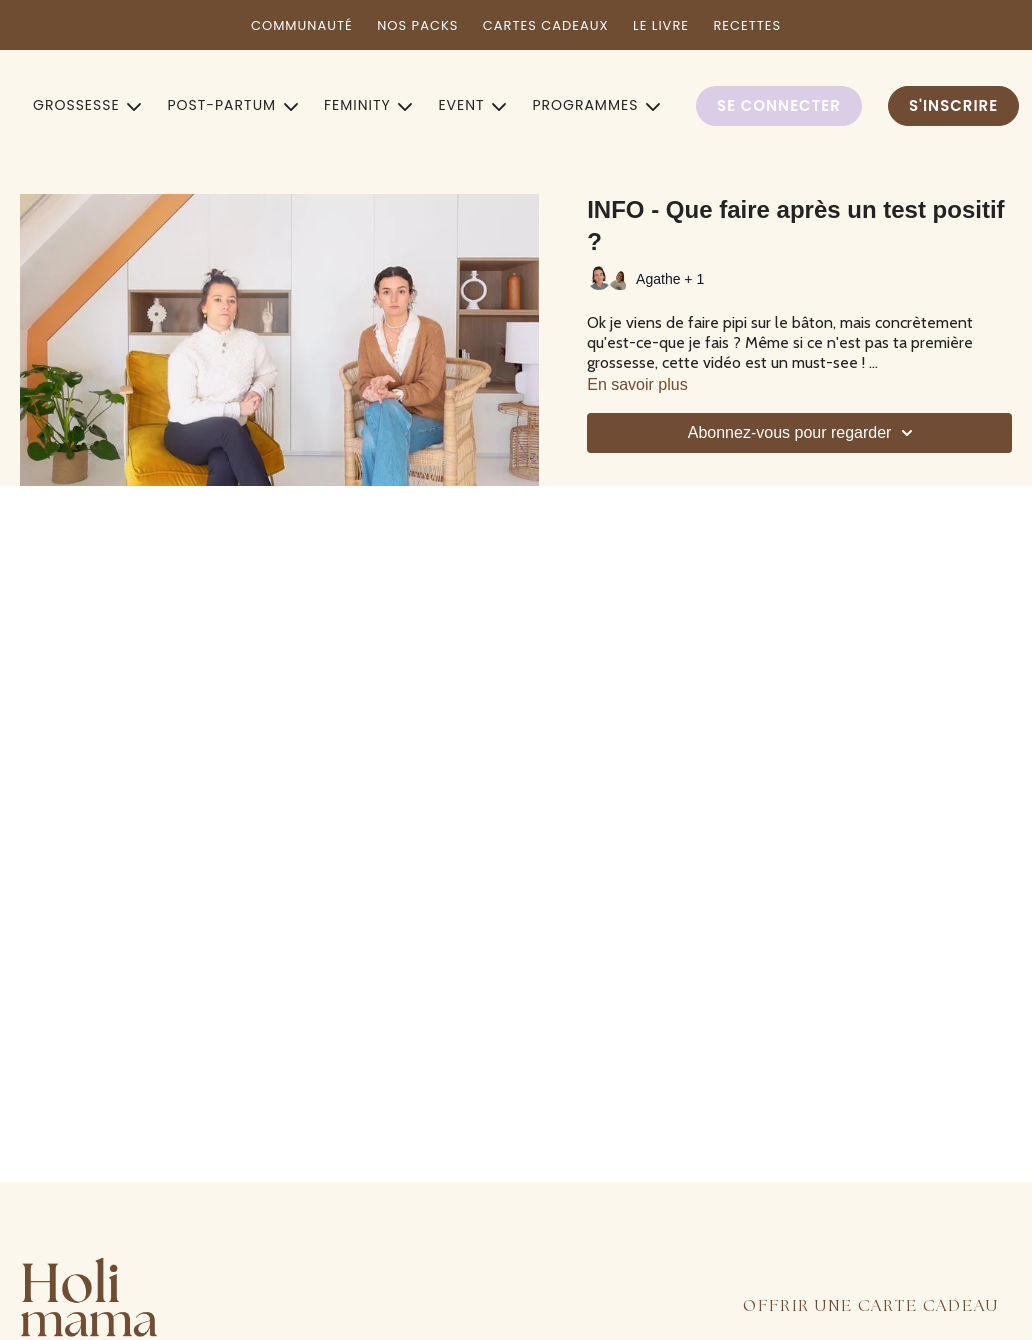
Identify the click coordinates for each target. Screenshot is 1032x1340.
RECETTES (747, 25)
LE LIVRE (661, 25)
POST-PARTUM (232, 105)
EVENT (472, 105)
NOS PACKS (417, 25)
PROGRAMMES (596, 105)
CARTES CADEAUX (546, 25)
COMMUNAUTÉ (302, 25)
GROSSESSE (87, 105)
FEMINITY (368, 105)
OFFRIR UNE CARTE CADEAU (871, 1306)
